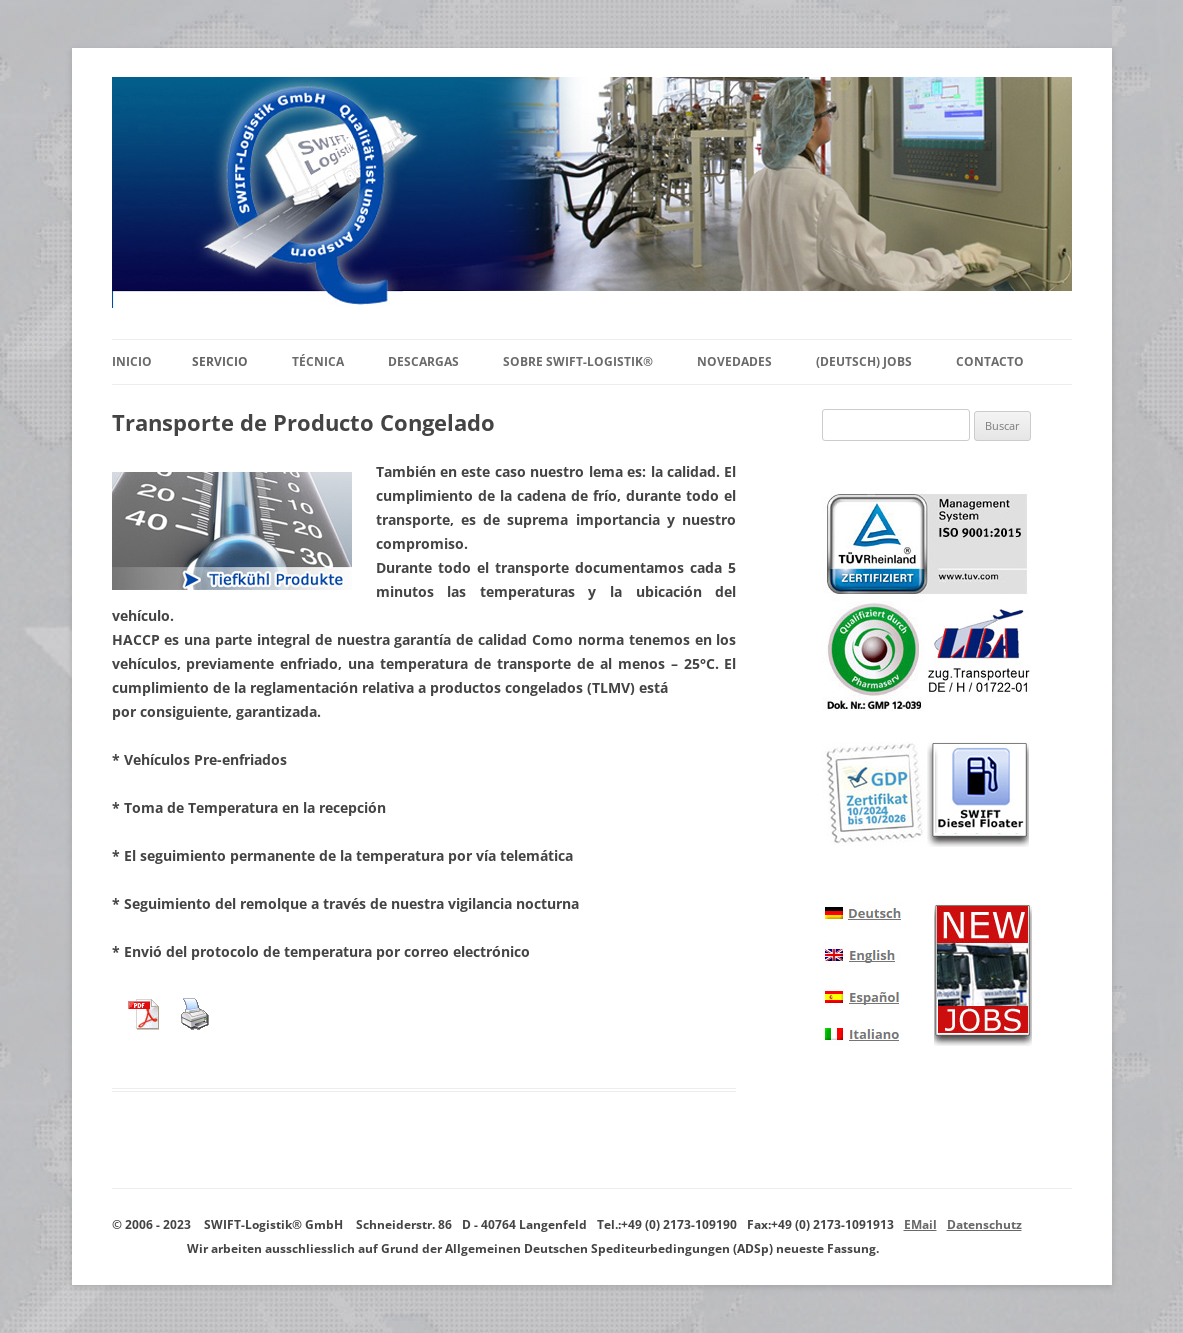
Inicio (132, 361)
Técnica (318, 361)
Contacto (990, 361)
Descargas (423, 361)
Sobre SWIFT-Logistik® (578, 361)
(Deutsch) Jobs (864, 361)
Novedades (734, 361)
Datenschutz (984, 1224)
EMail (920, 1224)
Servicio (220, 361)
